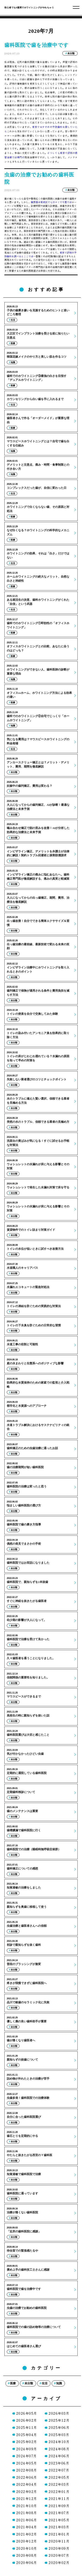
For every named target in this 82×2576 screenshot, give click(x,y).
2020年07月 (59, 2555)
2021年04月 (26, 2527)
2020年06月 (26, 2562)
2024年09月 (26, 2449)
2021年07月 (59, 2512)
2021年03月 (59, 2527)
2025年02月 (26, 2441)
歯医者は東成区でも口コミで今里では (51, 202)
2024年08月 (59, 2449)
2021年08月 (26, 2512)
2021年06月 (26, 2520)
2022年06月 (26, 2477)
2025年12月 (59, 2420)
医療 (13, 2383)
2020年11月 (59, 2541)
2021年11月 (59, 2498)
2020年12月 (26, 2541)
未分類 (28, 2383)
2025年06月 (59, 2427)
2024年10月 (59, 2441)
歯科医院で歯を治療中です (36, 45)
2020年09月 (59, 2548)
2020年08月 (26, 2555)
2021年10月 (26, 2505)
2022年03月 (59, 2484)
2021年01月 (59, 2534)
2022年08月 (26, 2470)
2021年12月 (26, 2498)
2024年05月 (26, 2463)
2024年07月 (26, 2456)
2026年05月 (26, 2413)
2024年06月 (59, 2456)
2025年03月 (59, 2434)
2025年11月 (26, 2427)
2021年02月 (26, 2534)
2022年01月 (59, 2491)
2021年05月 (59, 2520)
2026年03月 (59, 2413)
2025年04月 (26, 2434)
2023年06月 (59, 2463)
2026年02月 (26, 2420)
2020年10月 (26, 2548)
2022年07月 (59, 2470)
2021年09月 (59, 2505)
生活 (44, 2383)
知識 (59, 2383)
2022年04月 (26, 2484)
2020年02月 (59, 2562)
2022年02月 (26, 2491)
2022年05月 (59, 2477)
